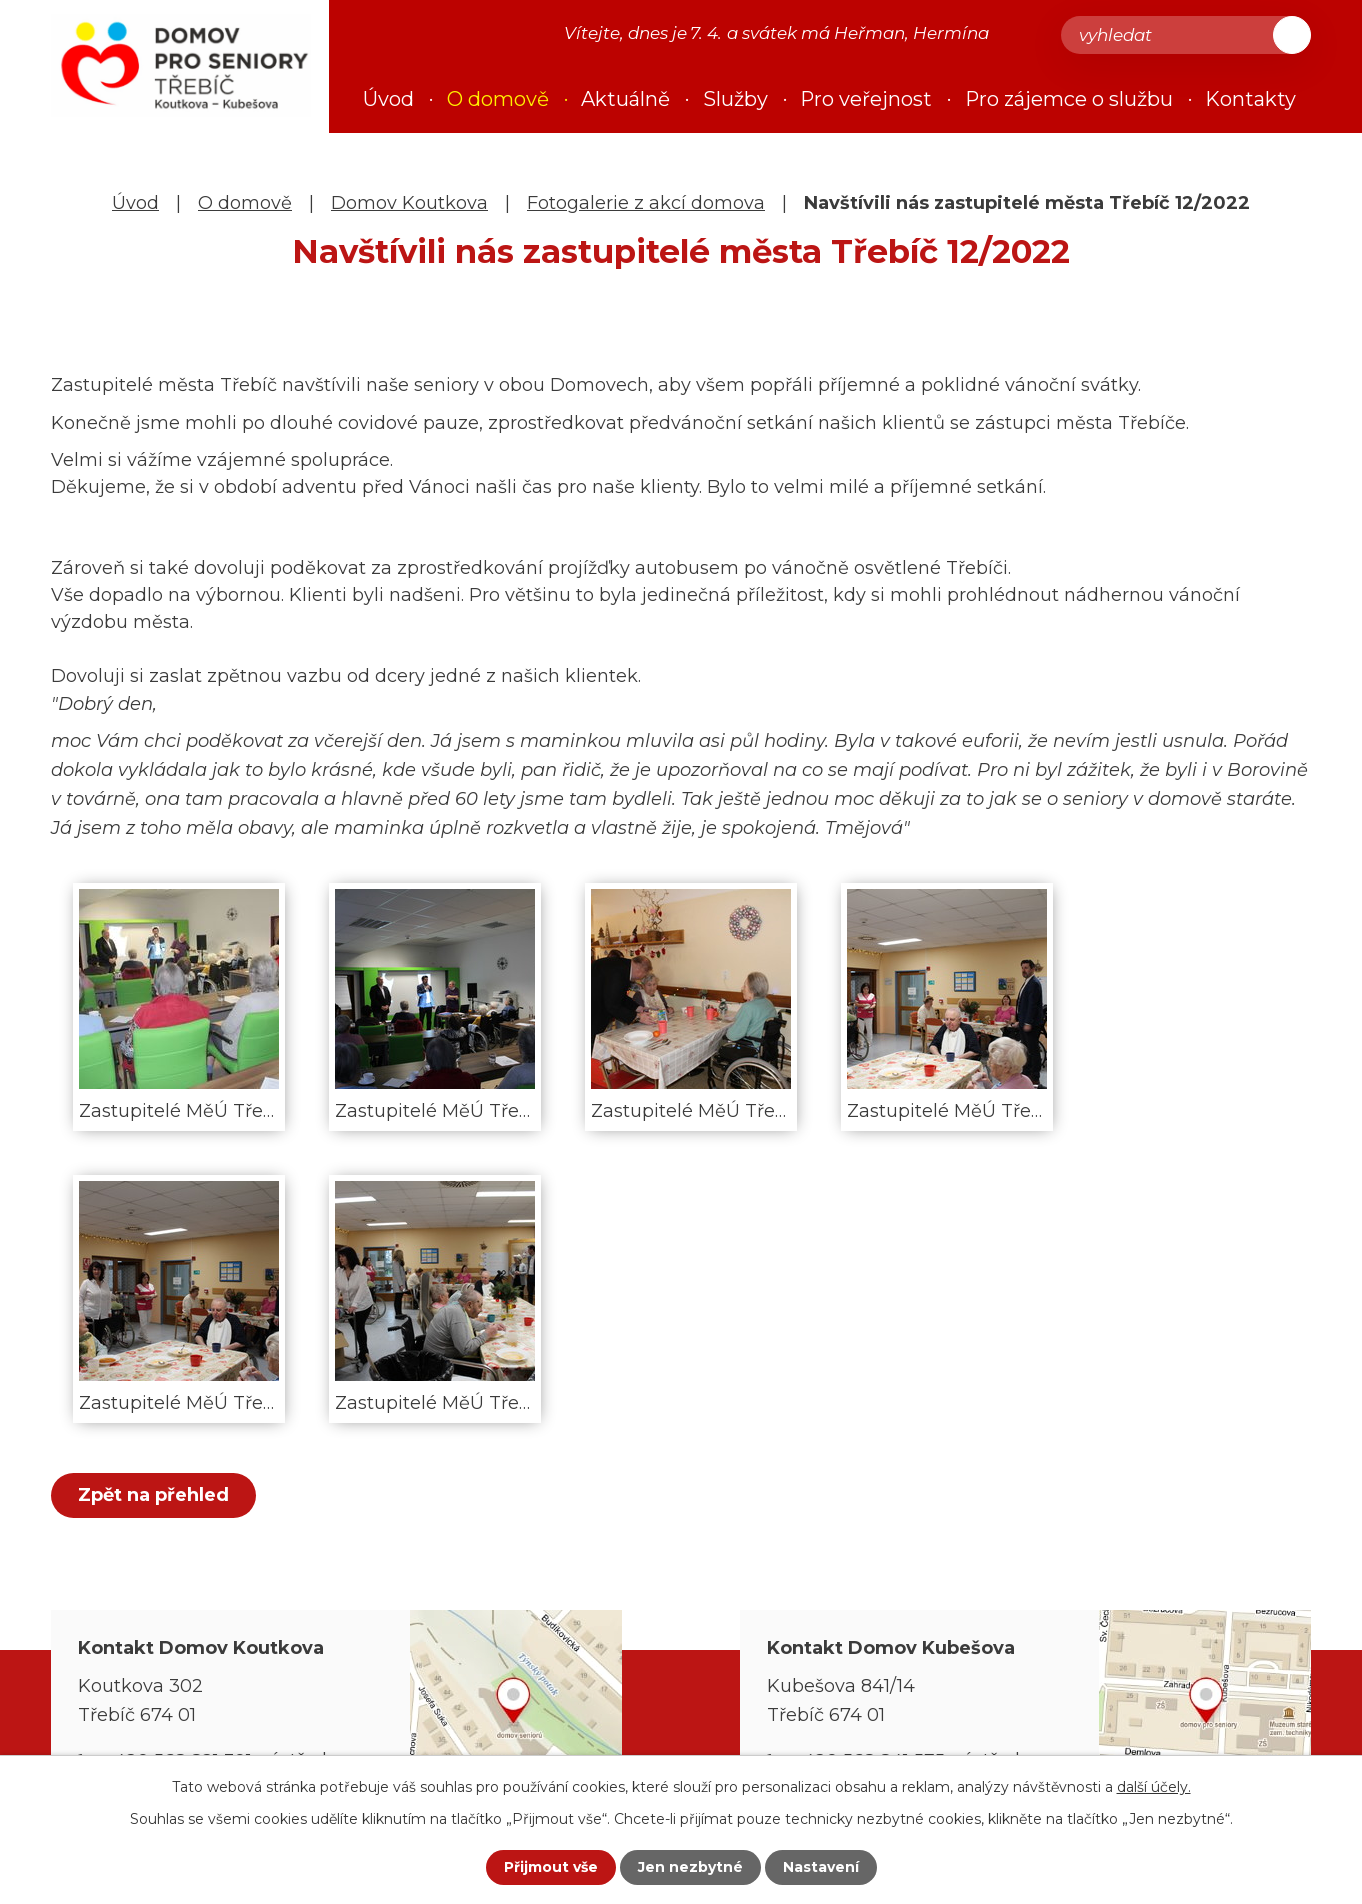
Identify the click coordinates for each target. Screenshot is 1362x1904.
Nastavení (821, 1867)
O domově (245, 203)
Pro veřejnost (866, 99)
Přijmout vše (551, 1867)
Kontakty (1250, 99)
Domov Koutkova (409, 203)
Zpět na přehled (153, 1495)
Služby (735, 99)
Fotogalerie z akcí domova (646, 203)
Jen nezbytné (690, 1867)
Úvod (135, 203)
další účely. (1154, 1787)
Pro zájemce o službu (1069, 99)
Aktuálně (625, 99)
